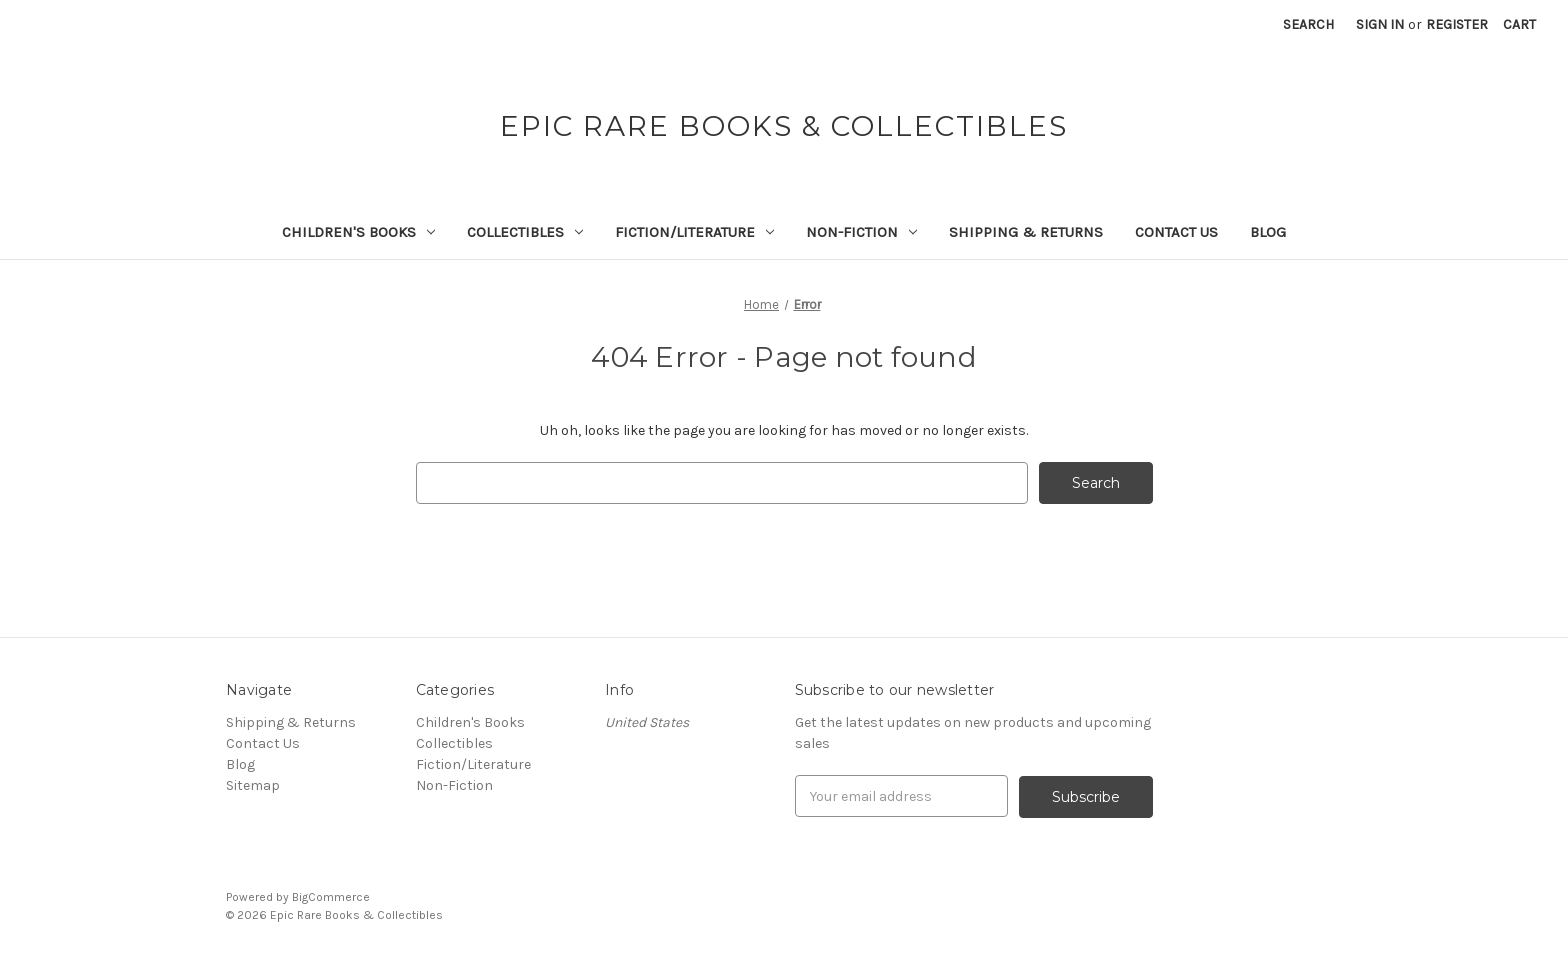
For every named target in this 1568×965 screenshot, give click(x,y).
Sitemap (253, 785)
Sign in (1380, 24)
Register (1457, 24)
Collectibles (525, 232)
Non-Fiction (861, 232)
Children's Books (358, 232)
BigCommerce (331, 896)
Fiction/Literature (694, 232)
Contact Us (1176, 232)
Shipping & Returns (1026, 232)
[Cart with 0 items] (1519, 24)
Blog (1268, 232)
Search (1308, 24)
